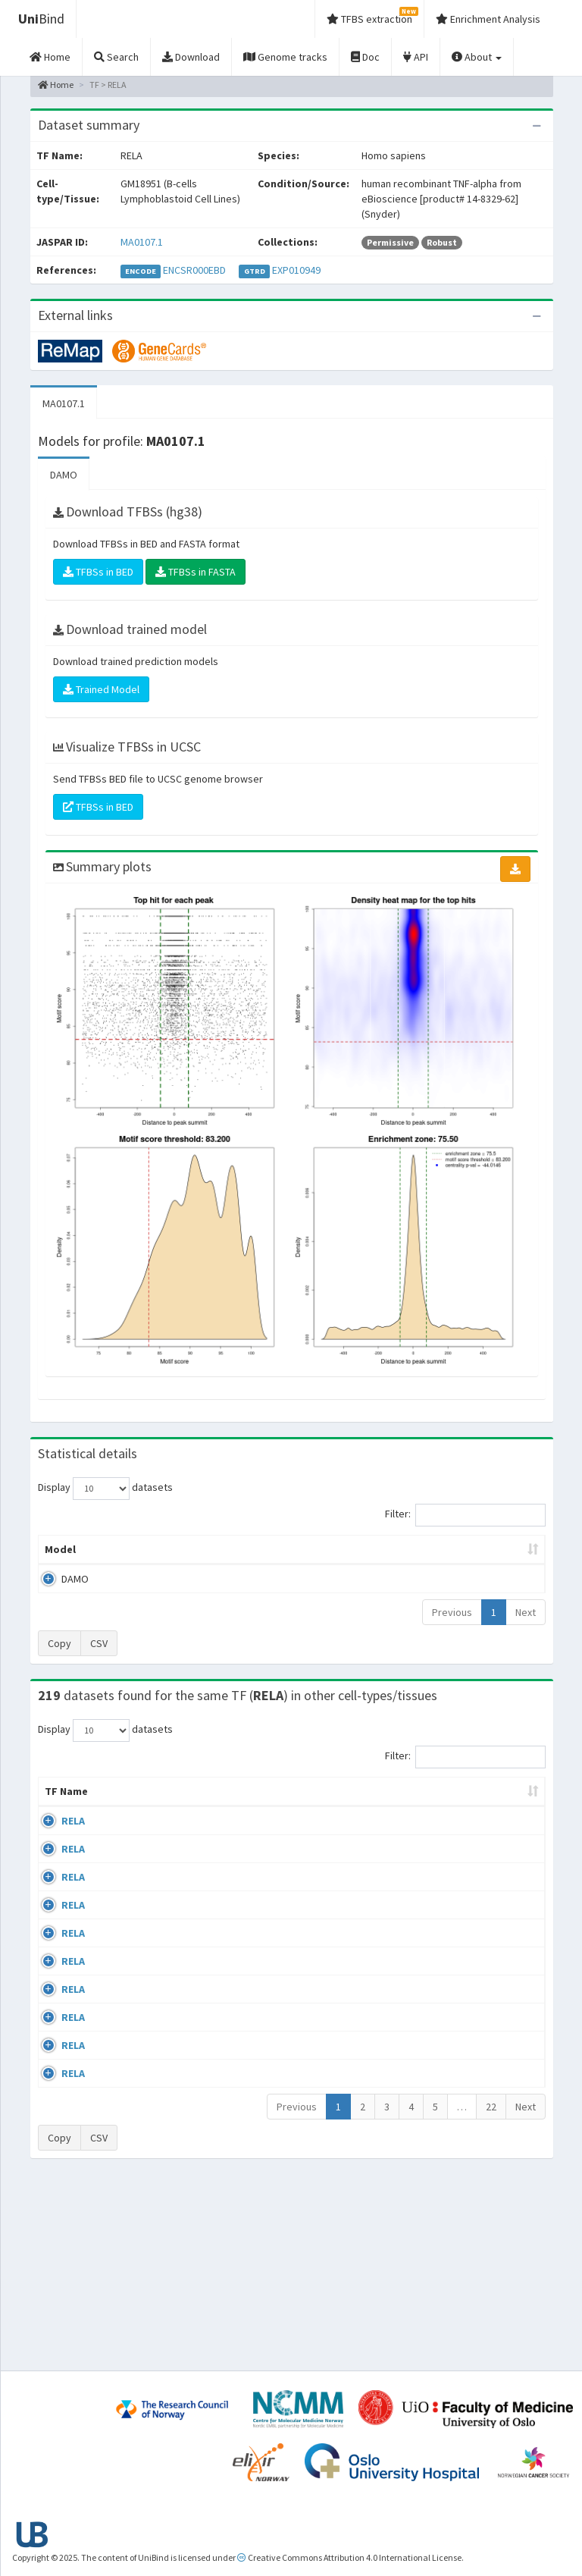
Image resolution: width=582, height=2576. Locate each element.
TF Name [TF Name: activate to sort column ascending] (59, 1813)
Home (56, 84)
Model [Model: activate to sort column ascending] (60, 1564)
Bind (41, 18)
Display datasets (105, 1488)
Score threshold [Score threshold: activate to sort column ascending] (397, 1556)
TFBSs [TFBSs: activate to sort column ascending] (327, 1564)
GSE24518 (489, 1851)
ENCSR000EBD (194, 270)
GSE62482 (489, 2199)
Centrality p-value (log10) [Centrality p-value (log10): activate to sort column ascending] (484, 1556)
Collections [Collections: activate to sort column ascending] (338, 1821)
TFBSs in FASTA (195, 572)
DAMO (63, 475)
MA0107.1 (141, 242)
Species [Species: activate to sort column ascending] (417, 1821)
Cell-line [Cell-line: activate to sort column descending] (122, 1821)
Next (525, 1627)
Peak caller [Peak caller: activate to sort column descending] (119, 1556)
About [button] (477, 57)
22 (491, 2292)
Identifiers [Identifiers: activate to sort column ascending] (494, 1821)
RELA (73, 1851)
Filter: (465, 1515)
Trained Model (101, 689)
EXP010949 (296, 270)
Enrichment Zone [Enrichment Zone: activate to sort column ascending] (252, 1556)
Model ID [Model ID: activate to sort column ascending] (179, 1556)
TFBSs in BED (98, 572)
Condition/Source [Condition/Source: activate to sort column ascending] (222, 1821)
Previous (452, 1627)
